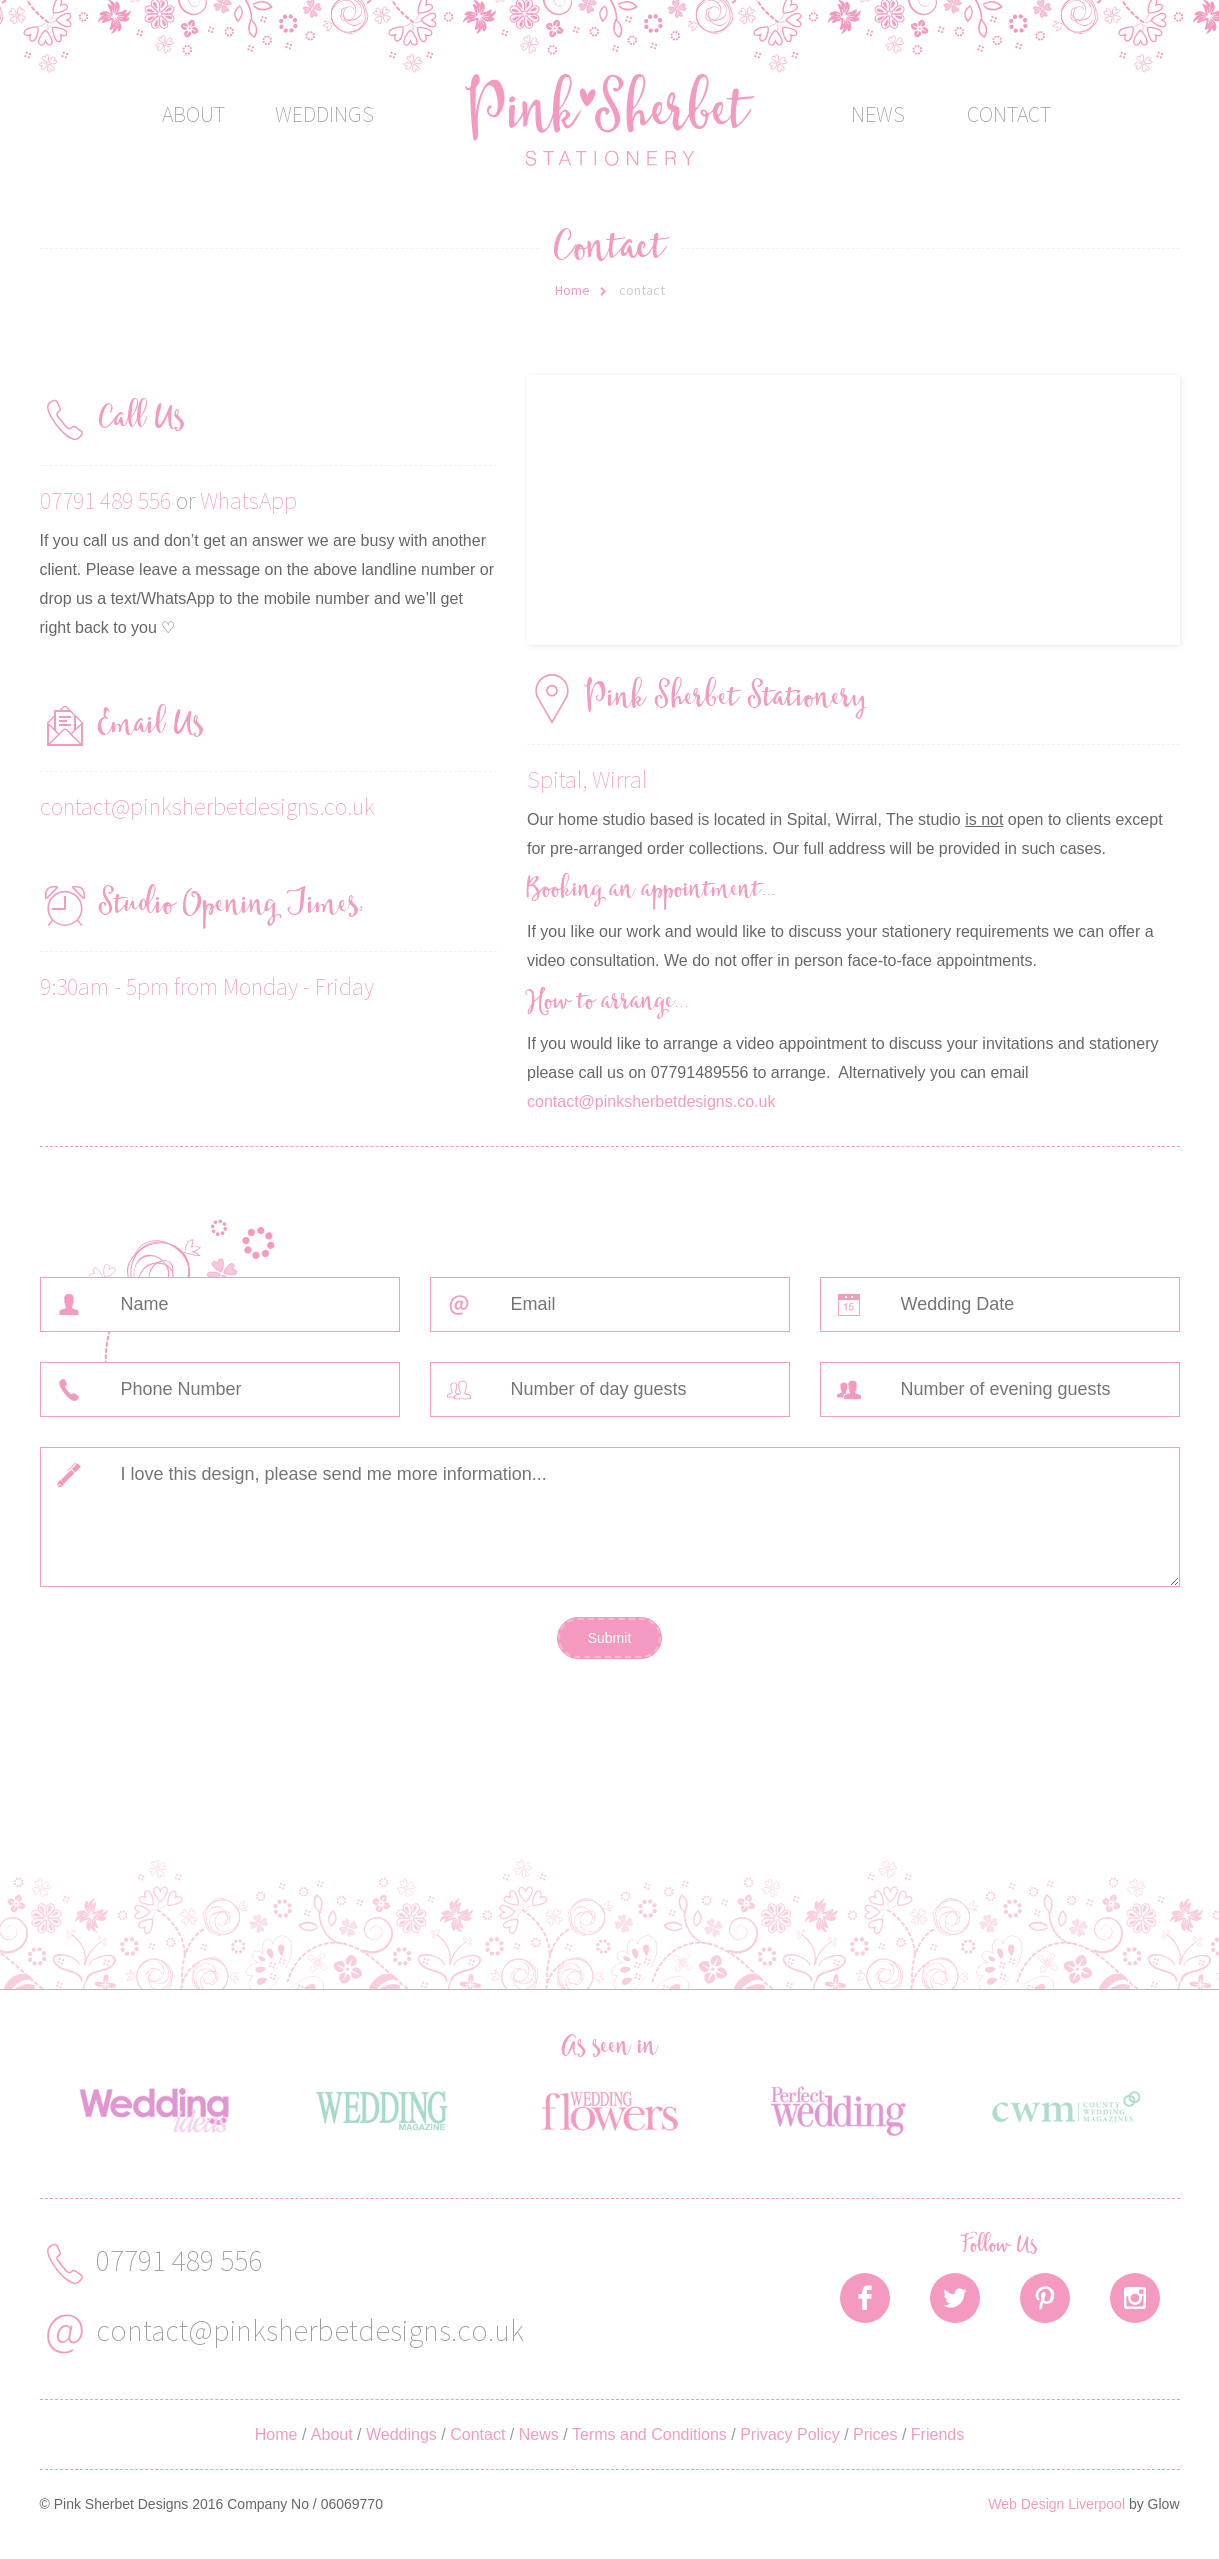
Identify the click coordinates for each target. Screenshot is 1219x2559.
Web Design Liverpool (1056, 2504)
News (878, 114)
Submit (610, 1638)
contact (642, 290)
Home (572, 290)
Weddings (324, 114)
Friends (937, 2434)
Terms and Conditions (649, 2434)
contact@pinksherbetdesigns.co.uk (207, 806)
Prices (875, 2434)
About (193, 114)
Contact (1009, 114)
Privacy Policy (790, 2434)
